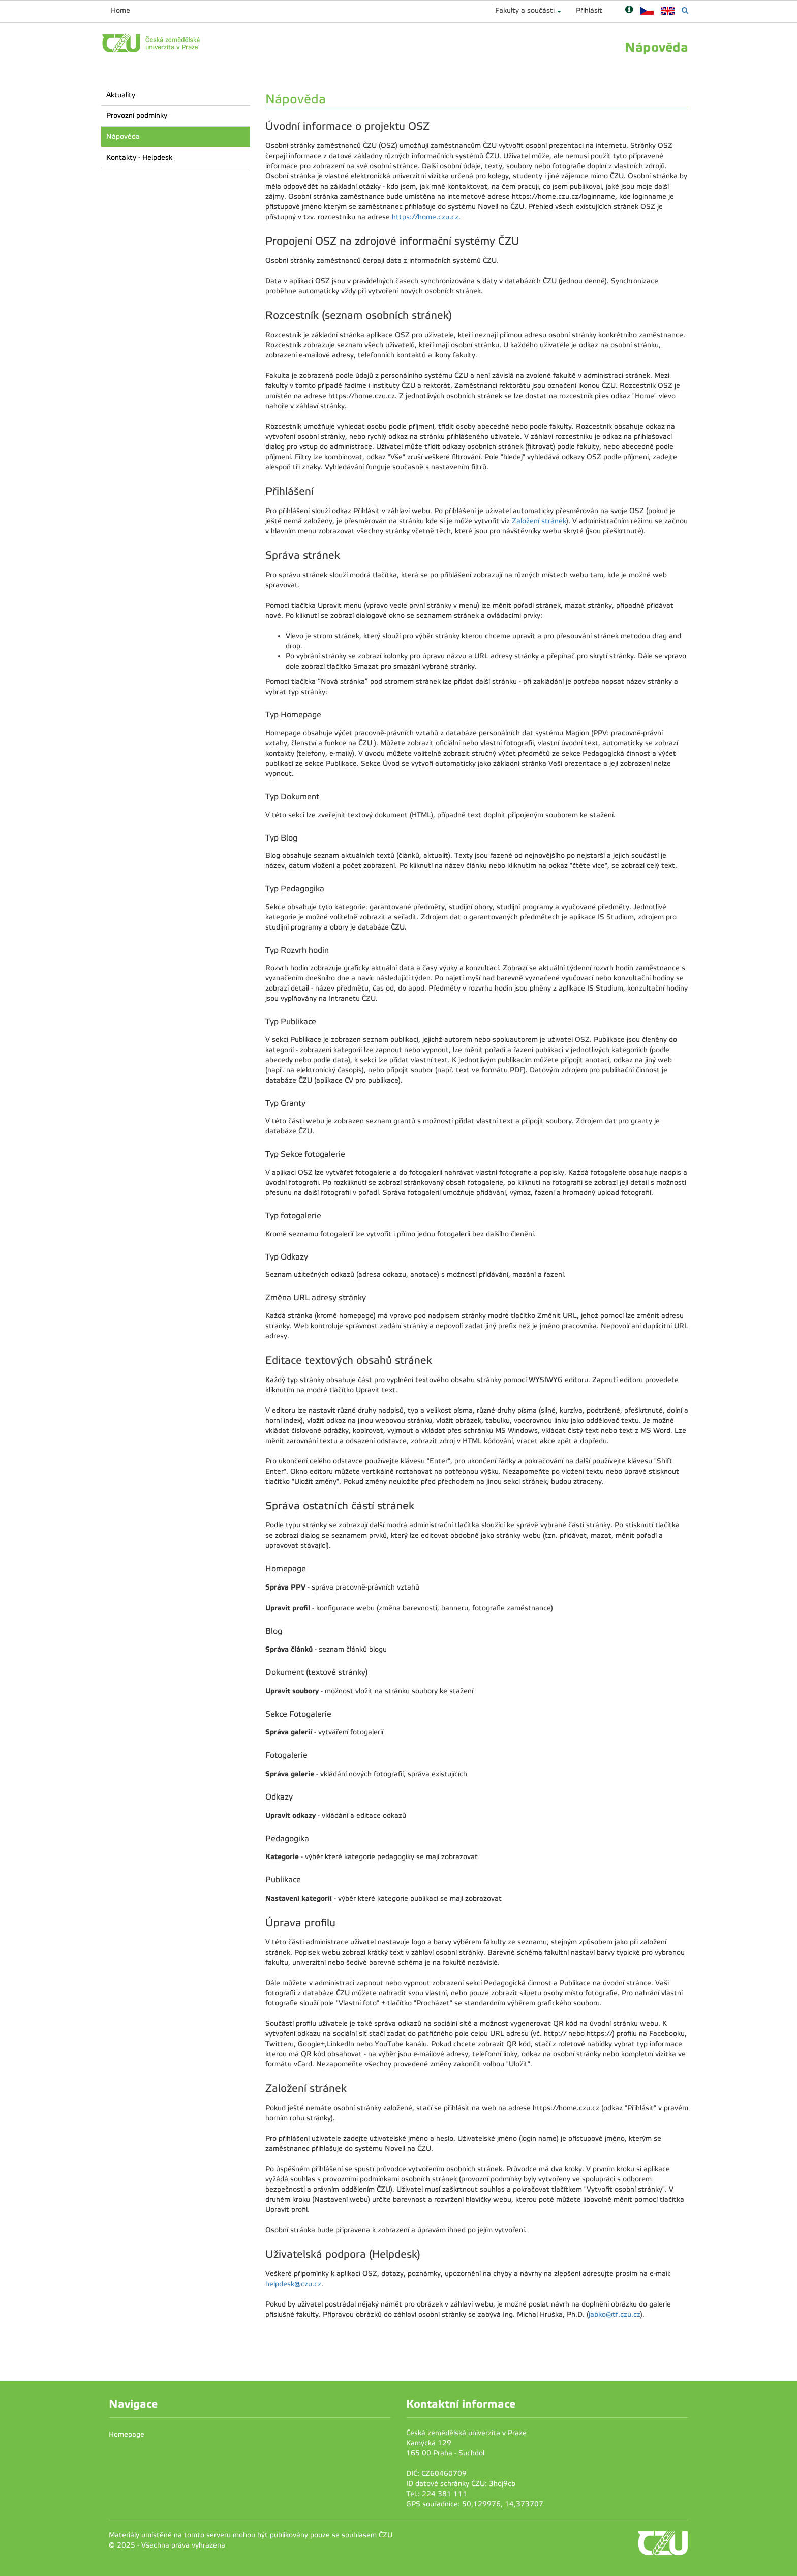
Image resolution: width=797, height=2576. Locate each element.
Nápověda (123, 136)
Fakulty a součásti (525, 10)
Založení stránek (539, 521)
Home (120, 10)
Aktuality (120, 95)
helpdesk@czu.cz (293, 2284)
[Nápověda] (629, 10)
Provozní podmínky (136, 115)
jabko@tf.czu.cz (614, 2314)
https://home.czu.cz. (426, 217)
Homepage (126, 2434)
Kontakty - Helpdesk (139, 157)
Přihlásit (589, 10)
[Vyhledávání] (685, 10)
